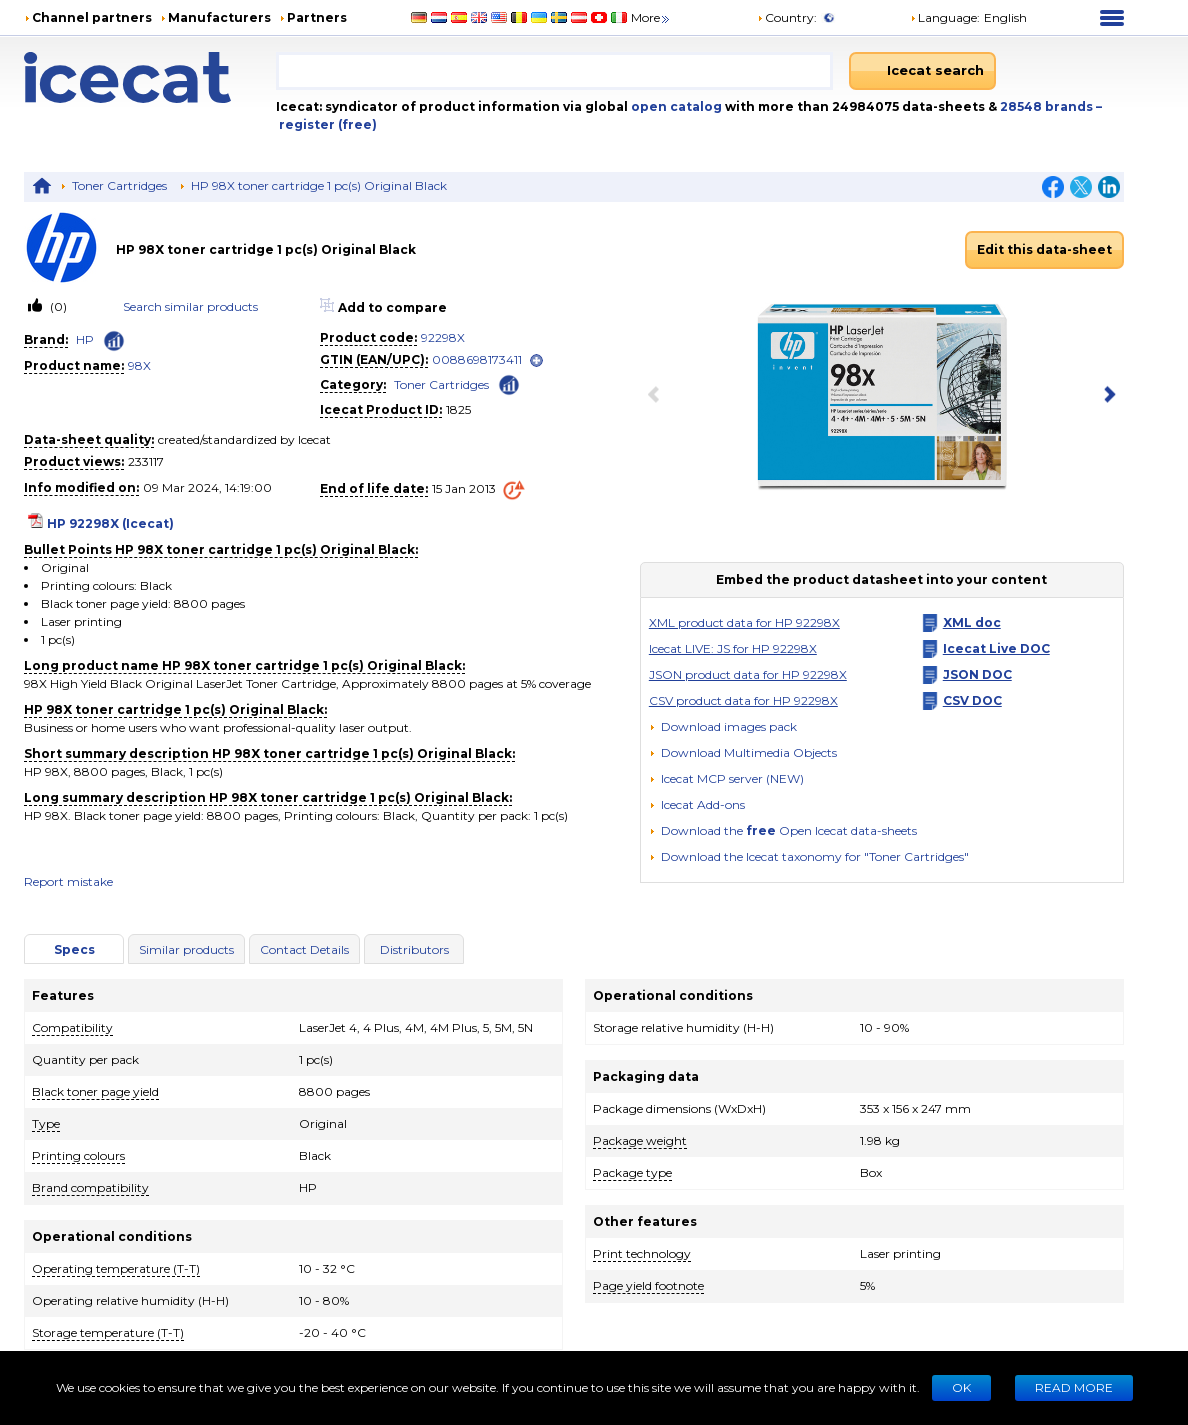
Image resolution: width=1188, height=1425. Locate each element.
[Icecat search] (922, 71)
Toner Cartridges (119, 185)
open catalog (675, 106)
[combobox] (555, 71)
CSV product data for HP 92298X (743, 700)
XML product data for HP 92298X (744, 622)
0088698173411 (477, 359)
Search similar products (190, 306)
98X (139, 365)
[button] (743, 752)
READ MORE (1074, 1387)
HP (85, 339)
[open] (536, 360)
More (651, 17)
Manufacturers (219, 17)
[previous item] (658, 396)
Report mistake (68, 881)
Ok (961, 1387)
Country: (787, 17)
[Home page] (150, 77)
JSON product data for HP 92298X (748, 674)
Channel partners (92, 17)
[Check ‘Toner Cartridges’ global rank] (509, 383)
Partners (317, 17)
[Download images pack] (723, 727)
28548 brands (1048, 106)
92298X (443, 337)
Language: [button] (945, 17)
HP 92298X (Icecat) (110, 523)
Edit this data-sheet (1044, 249)
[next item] (1106, 396)
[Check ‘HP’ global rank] (114, 341)
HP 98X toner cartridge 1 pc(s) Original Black (319, 185)
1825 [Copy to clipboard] (458, 409)
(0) (57, 306)
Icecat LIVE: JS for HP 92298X (733, 648)
